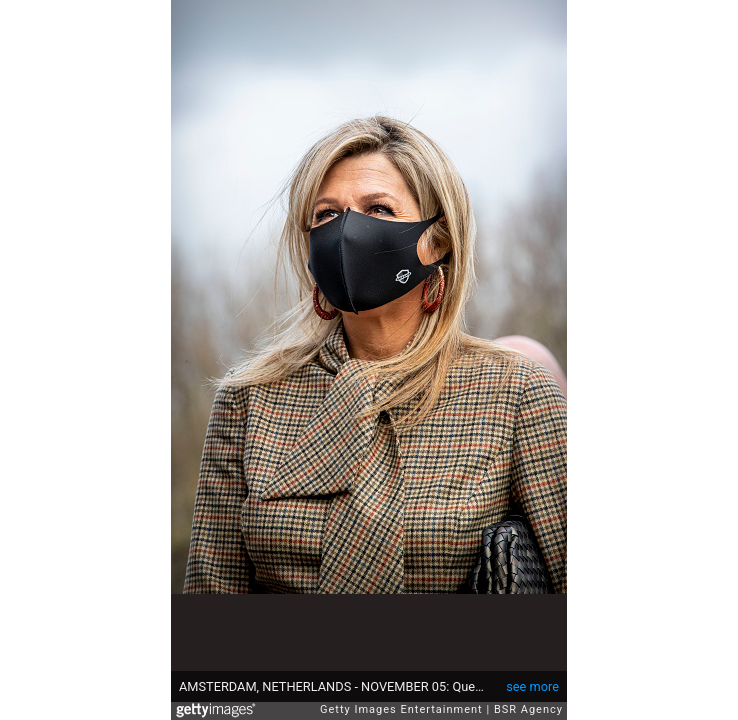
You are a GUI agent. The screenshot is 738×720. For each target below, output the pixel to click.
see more (532, 686)
